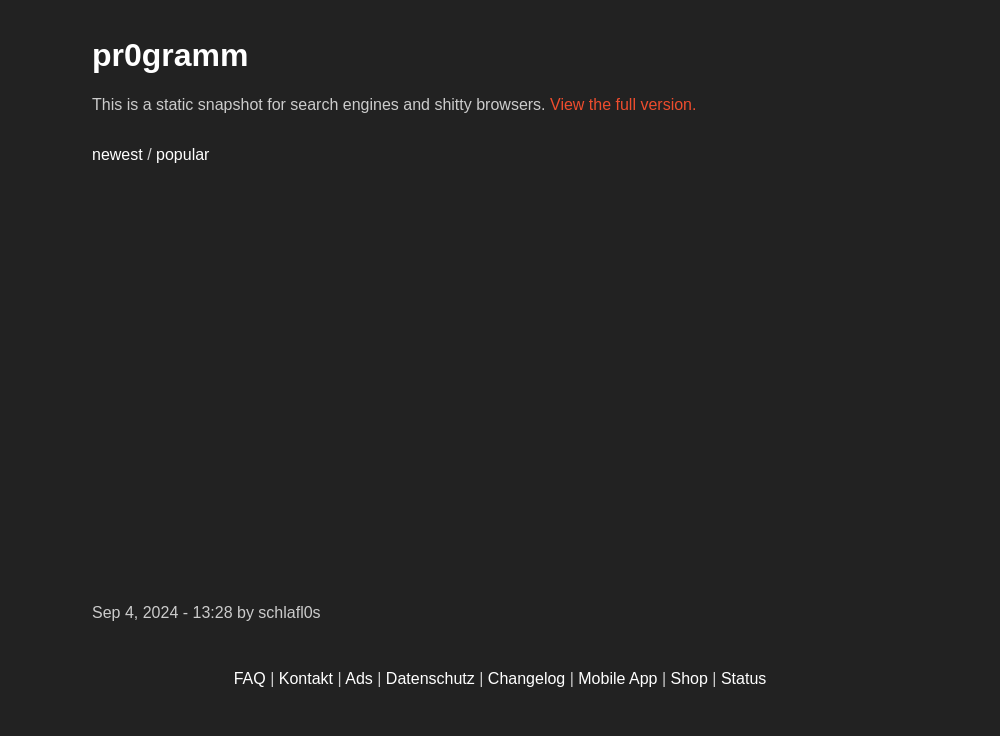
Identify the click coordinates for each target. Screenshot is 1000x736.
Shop (689, 678)
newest (117, 154)
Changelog (526, 678)
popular (182, 154)
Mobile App (617, 678)
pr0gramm (170, 55)
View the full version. (623, 104)
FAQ (250, 678)
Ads (359, 678)
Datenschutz (430, 678)
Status (743, 678)
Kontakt (306, 678)
